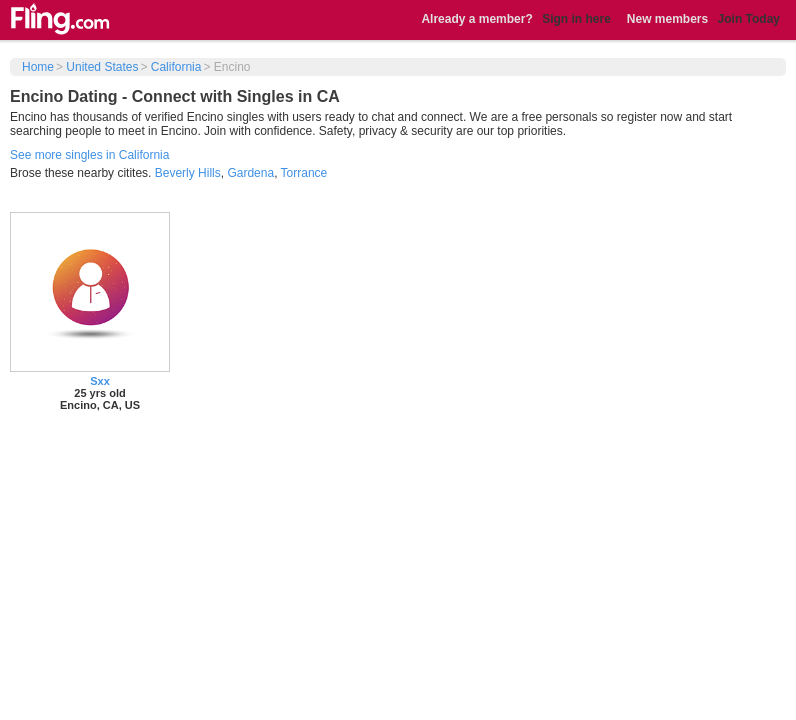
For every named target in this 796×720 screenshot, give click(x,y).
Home (38, 67)
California (176, 67)
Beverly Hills (188, 173)
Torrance (304, 173)
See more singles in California (89, 155)
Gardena (250, 173)
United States (102, 67)
